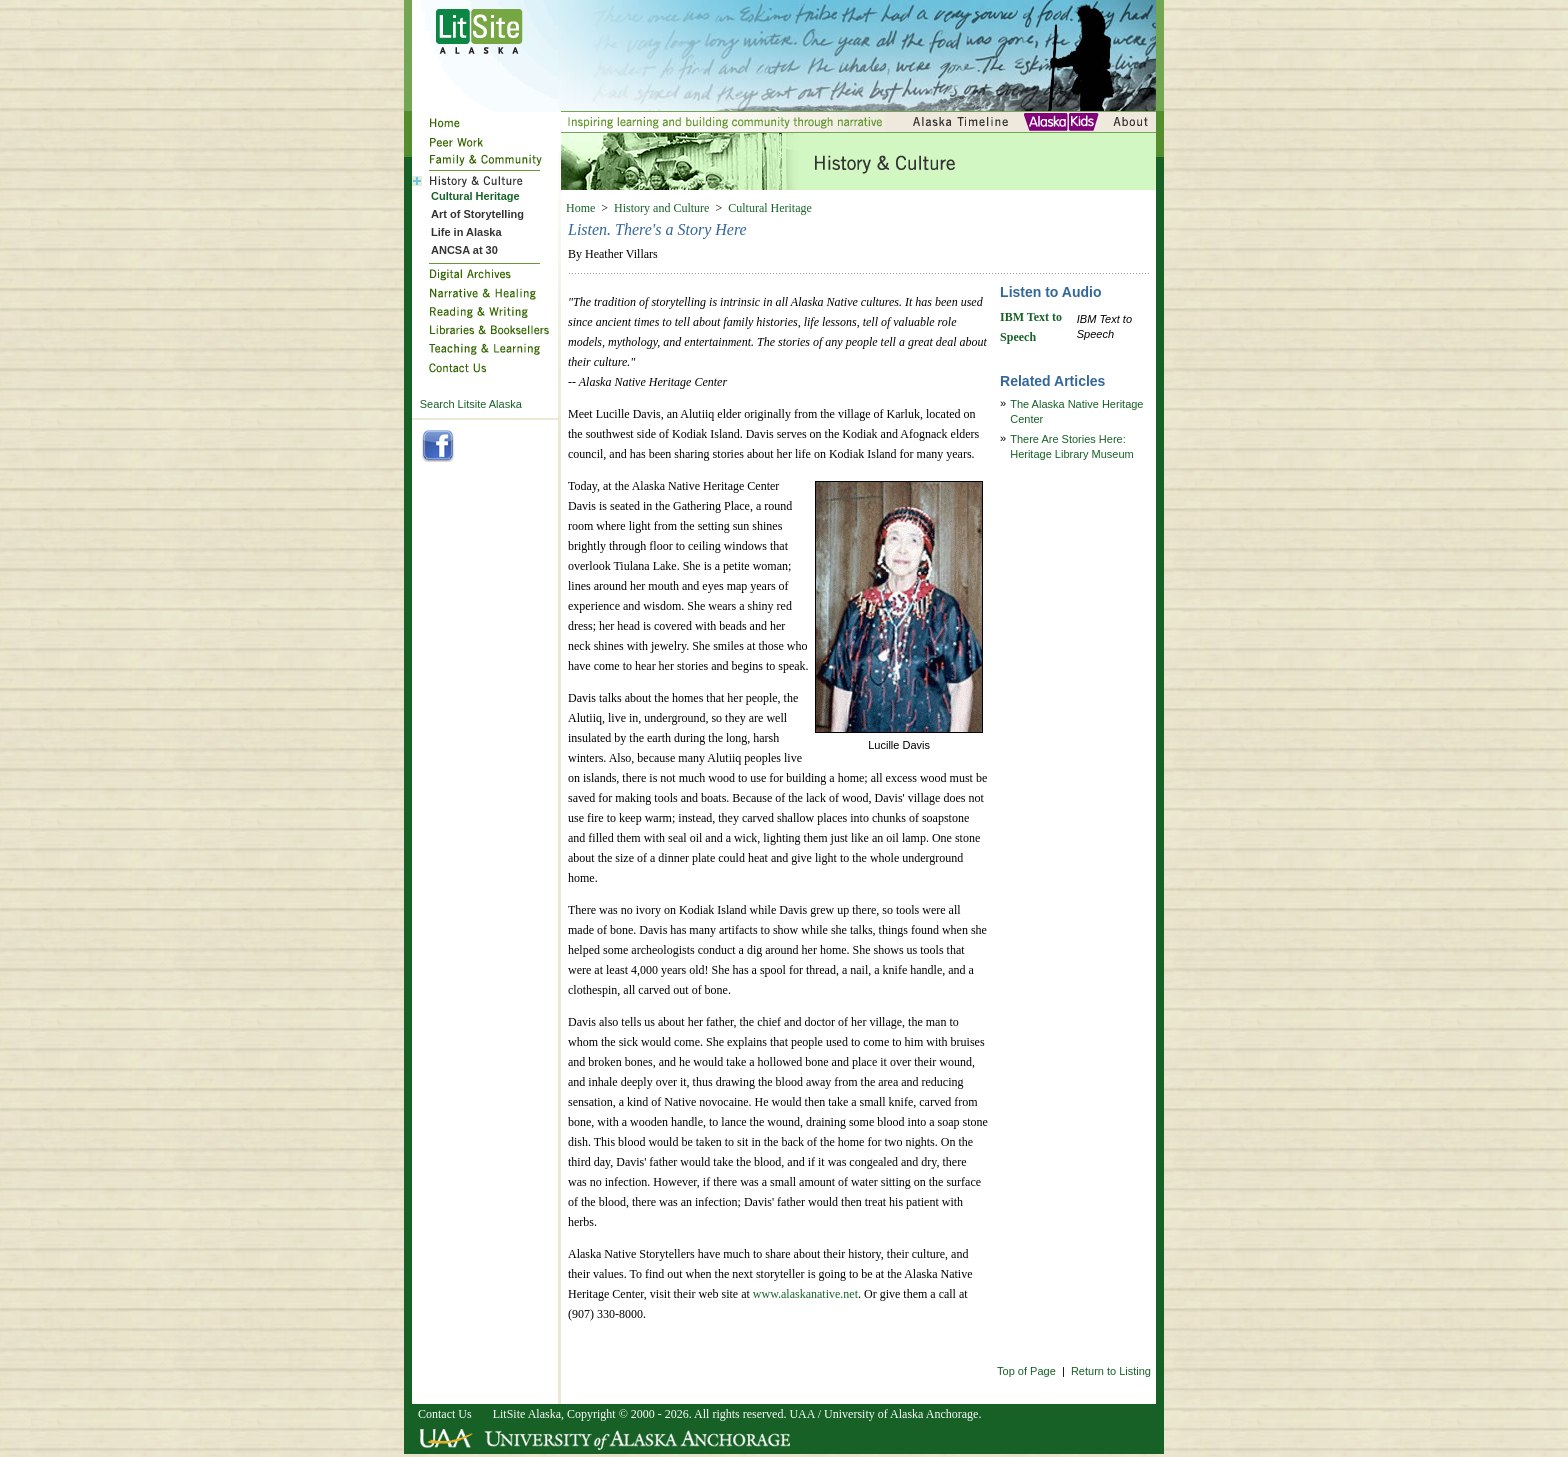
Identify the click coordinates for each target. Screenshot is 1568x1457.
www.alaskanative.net (805, 1294)
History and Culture (661, 208)
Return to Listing (1111, 1371)
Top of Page (1026, 1371)
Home (580, 208)
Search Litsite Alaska (471, 404)
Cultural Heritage (770, 208)
